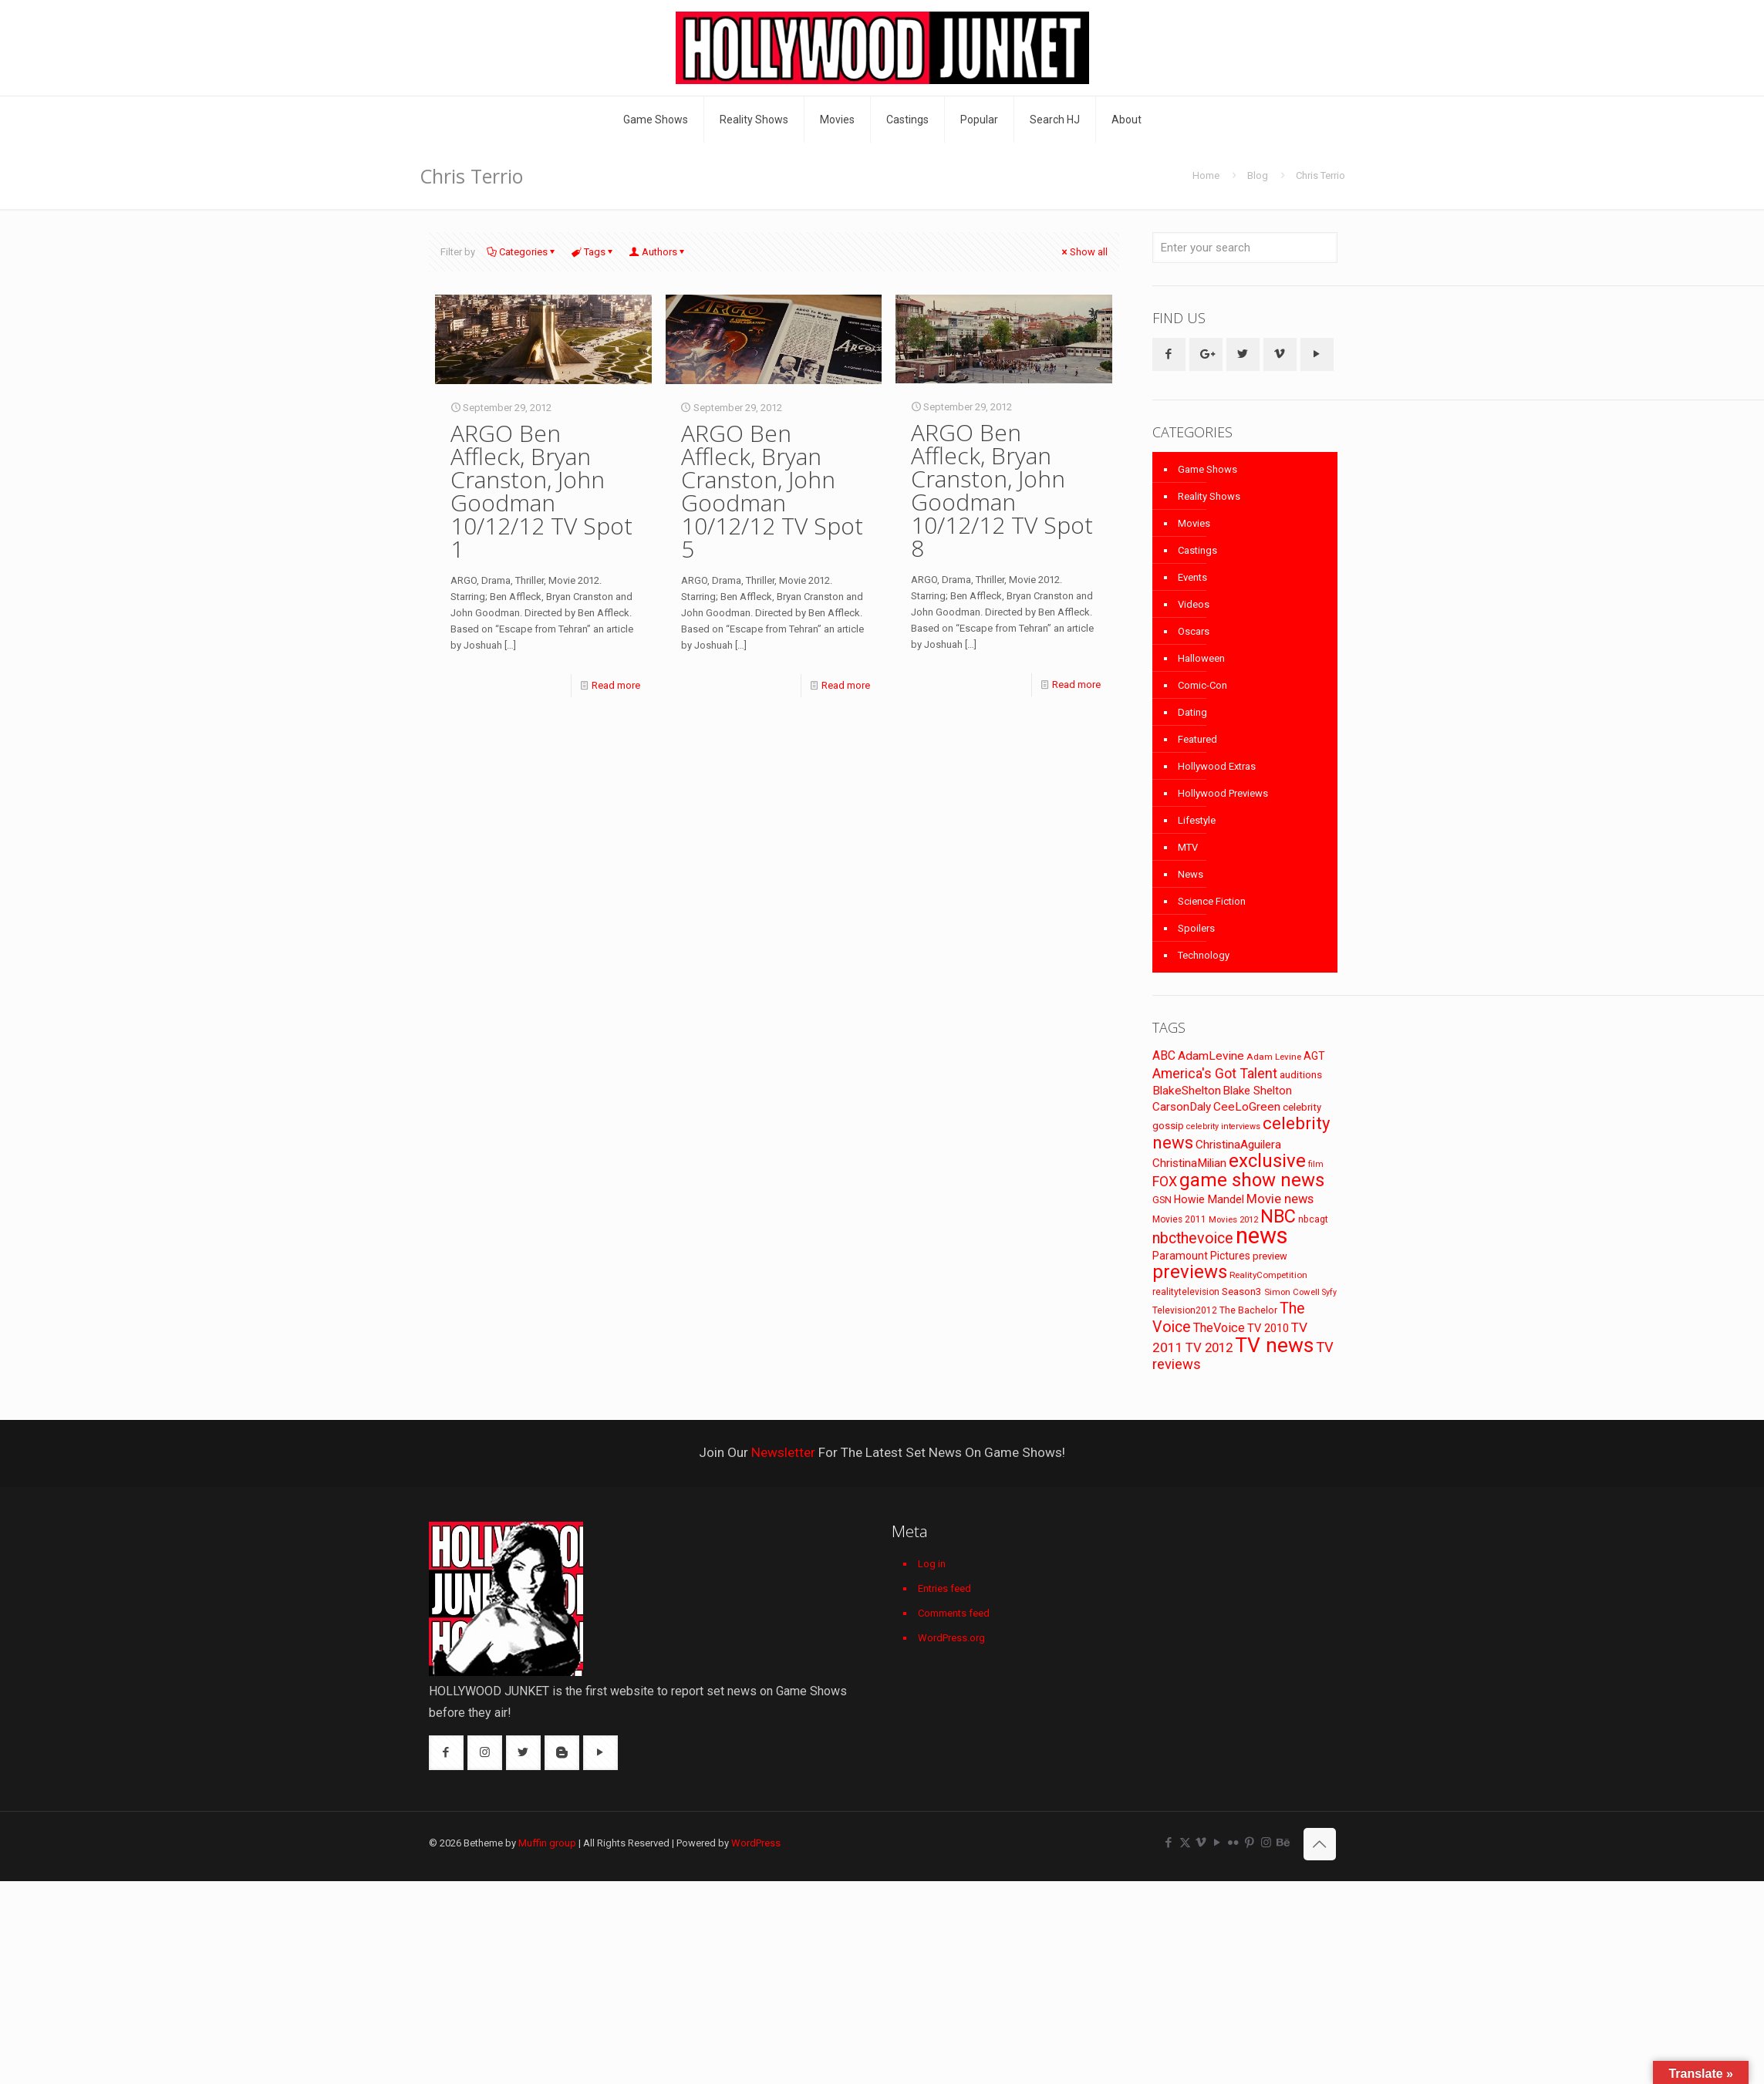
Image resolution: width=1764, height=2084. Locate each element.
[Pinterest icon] (1250, 1843)
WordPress (756, 1843)
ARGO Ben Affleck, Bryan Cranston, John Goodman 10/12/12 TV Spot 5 (772, 491)
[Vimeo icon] (1201, 1843)
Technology (1203, 955)
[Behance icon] (1282, 1843)
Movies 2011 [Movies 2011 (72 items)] (1179, 1219)
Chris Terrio (1320, 175)
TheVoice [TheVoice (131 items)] (1219, 1327)
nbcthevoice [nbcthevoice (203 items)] (1192, 1238)
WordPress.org (951, 1638)
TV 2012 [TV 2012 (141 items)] (1209, 1347)
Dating (1192, 712)
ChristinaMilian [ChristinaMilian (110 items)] (1189, 1163)
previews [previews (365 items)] (1189, 1272)
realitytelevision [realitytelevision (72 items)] (1185, 1291)
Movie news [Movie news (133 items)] (1280, 1199)
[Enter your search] (1244, 247)
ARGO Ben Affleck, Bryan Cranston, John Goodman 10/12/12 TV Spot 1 (541, 491)
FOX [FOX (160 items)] (1164, 1181)
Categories (522, 252)
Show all (1084, 252)
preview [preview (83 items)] (1270, 1256)
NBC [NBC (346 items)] (1278, 1216)
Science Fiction (1212, 901)
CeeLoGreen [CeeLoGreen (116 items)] (1246, 1107)
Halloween (1201, 658)
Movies (1194, 523)
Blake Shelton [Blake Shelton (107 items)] (1257, 1091)
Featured (1197, 739)
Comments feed (954, 1613)
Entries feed (944, 1588)
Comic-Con (1202, 685)
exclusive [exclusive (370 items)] (1267, 1161)
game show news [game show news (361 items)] (1251, 1180)
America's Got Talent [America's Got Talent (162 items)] (1214, 1073)
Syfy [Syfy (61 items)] (1329, 1292)
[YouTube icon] (1217, 1843)
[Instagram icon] (1266, 1843)
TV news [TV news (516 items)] (1274, 1345)
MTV (1188, 847)
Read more (616, 685)
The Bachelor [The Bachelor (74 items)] (1248, 1310)
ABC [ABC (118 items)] (1163, 1055)
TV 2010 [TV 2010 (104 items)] (1268, 1328)
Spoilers (1196, 928)
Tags (594, 252)
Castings (1197, 550)
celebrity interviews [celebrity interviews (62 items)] (1223, 1126)
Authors (658, 252)
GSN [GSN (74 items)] (1162, 1200)
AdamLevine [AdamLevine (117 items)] (1211, 1056)
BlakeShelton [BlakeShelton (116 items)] (1186, 1091)
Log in (932, 1564)
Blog (1257, 175)
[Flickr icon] (1234, 1843)
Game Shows (1207, 469)
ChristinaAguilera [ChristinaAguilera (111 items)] (1238, 1145)
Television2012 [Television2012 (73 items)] (1184, 1310)
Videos (1193, 604)
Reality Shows (1209, 496)
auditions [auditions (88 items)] (1301, 1075)
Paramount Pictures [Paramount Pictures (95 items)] (1201, 1255)
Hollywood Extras (1217, 766)
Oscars (1193, 631)
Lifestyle (1197, 820)
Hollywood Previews (1223, 793)
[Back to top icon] (1320, 1844)
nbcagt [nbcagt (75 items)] (1313, 1219)
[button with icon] (1169, 354)
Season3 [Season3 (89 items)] (1242, 1291)
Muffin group (547, 1843)
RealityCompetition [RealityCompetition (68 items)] (1268, 1275)
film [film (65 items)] (1316, 1164)
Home (1205, 175)
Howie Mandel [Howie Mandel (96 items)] (1209, 1199)
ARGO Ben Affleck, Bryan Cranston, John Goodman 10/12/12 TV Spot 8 (1002, 490)
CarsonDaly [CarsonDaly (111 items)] (1181, 1107)
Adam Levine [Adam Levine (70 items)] (1273, 1056)
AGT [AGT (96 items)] (1314, 1056)
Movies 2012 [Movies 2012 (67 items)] (1233, 1219)
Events (1192, 577)
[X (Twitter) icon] (1185, 1843)
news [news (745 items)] (1262, 1235)
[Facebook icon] (1169, 1843)
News (1190, 874)
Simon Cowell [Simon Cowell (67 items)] (1292, 1291)
